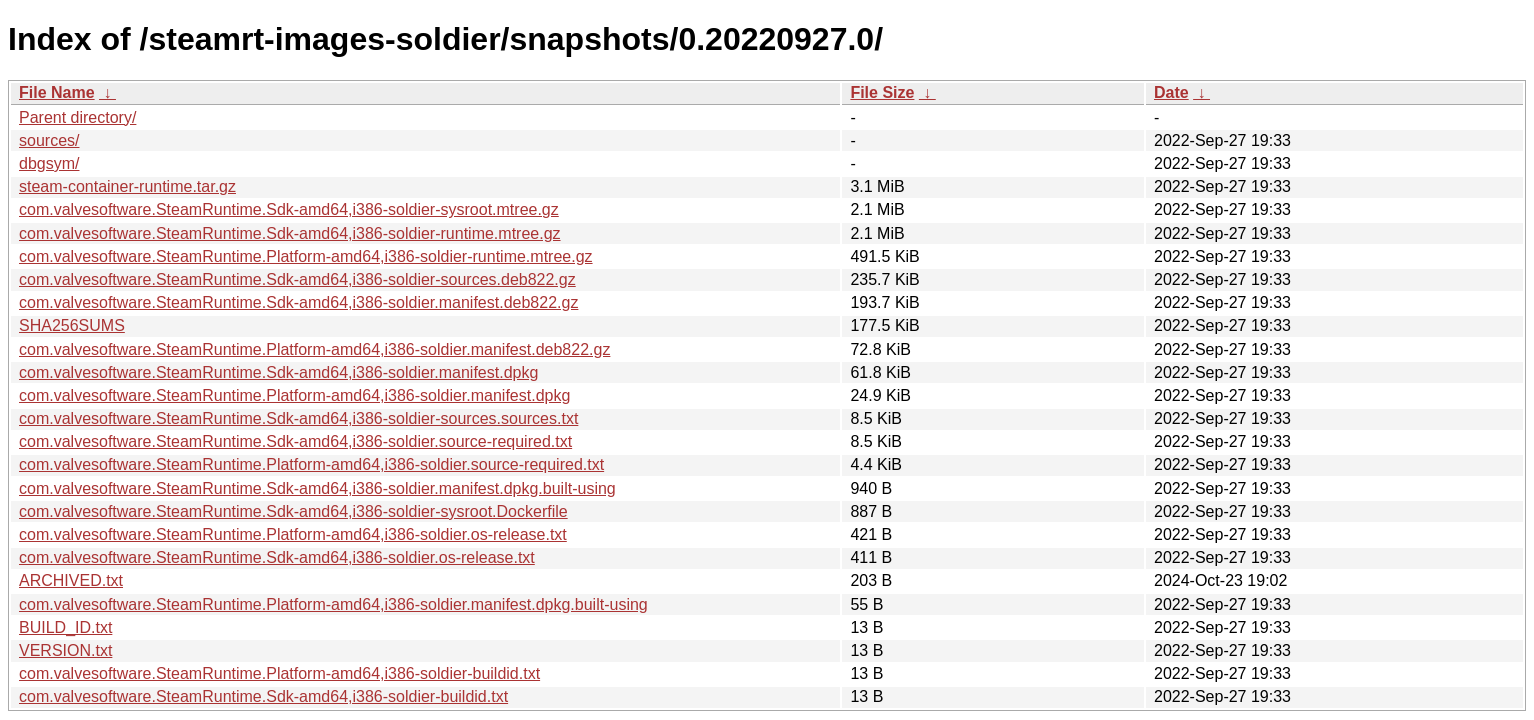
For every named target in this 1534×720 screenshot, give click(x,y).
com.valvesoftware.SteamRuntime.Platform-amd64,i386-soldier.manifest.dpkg (294, 395)
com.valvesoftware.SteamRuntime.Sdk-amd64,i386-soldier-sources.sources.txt (298, 418)
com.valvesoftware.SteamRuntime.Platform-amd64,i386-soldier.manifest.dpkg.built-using (333, 604)
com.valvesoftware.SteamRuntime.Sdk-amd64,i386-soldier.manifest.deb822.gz (298, 302)
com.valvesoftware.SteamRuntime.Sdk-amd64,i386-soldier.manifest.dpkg (278, 372)
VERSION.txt (65, 650)
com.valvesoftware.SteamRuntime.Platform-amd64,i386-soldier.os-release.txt (293, 534)
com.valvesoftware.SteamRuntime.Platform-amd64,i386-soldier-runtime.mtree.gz (306, 256)
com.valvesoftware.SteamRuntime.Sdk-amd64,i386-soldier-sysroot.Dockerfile (293, 511)
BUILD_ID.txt (65, 627)
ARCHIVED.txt (71, 580)
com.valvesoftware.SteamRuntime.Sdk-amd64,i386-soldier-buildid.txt (263, 696)
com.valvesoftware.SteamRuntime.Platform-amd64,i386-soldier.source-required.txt (311, 464)
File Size (882, 92)
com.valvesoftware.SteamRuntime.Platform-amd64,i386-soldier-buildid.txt (279, 673)
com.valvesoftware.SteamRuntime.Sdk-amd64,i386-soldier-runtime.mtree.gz (290, 233)
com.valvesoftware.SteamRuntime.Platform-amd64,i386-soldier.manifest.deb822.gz (314, 349)
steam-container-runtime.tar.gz (127, 186)
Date (1171, 92)
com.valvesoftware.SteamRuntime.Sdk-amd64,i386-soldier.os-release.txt (277, 557)
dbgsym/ (49, 163)
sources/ (49, 140)
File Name (57, 92)
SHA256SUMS (72, 325)
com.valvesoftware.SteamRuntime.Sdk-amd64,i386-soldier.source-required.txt (295, 441)
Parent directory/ (77, 117)
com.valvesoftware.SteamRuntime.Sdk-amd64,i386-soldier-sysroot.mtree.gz (289, 209)
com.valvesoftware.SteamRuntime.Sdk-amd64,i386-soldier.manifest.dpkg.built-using (317, 488)
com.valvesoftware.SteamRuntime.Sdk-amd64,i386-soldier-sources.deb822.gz (297, 279)
